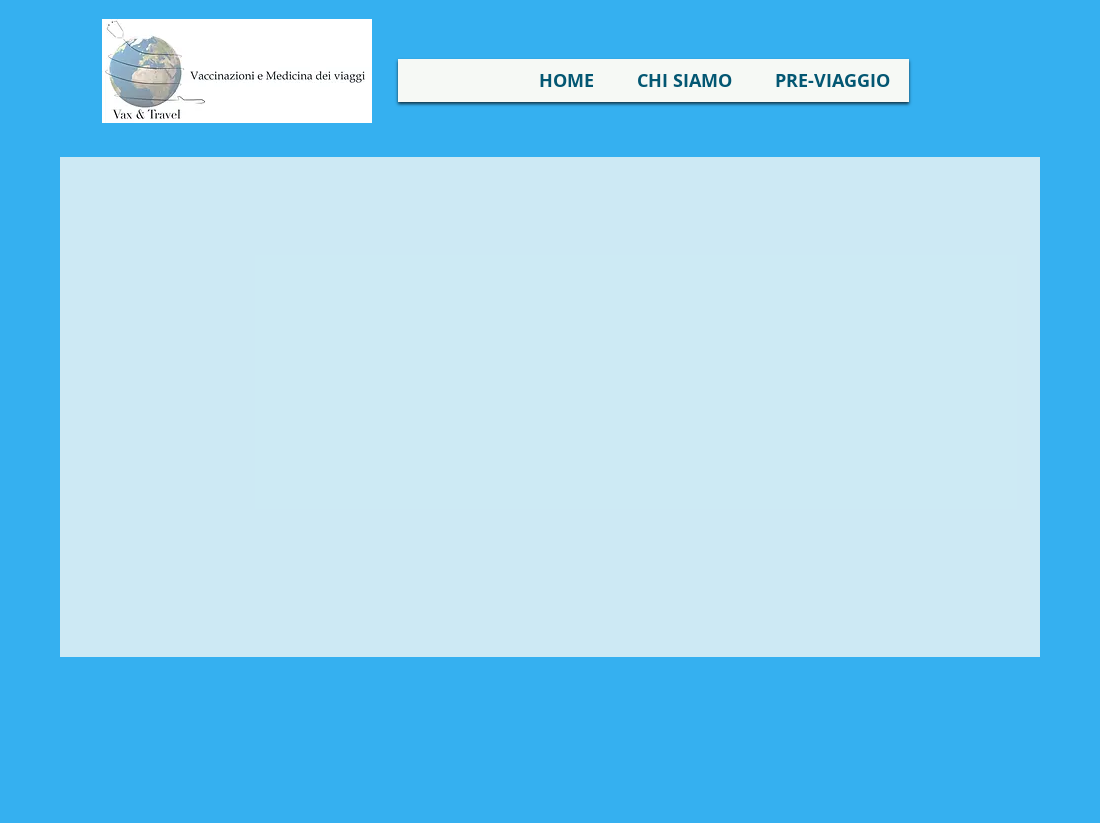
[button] (684, 80)
